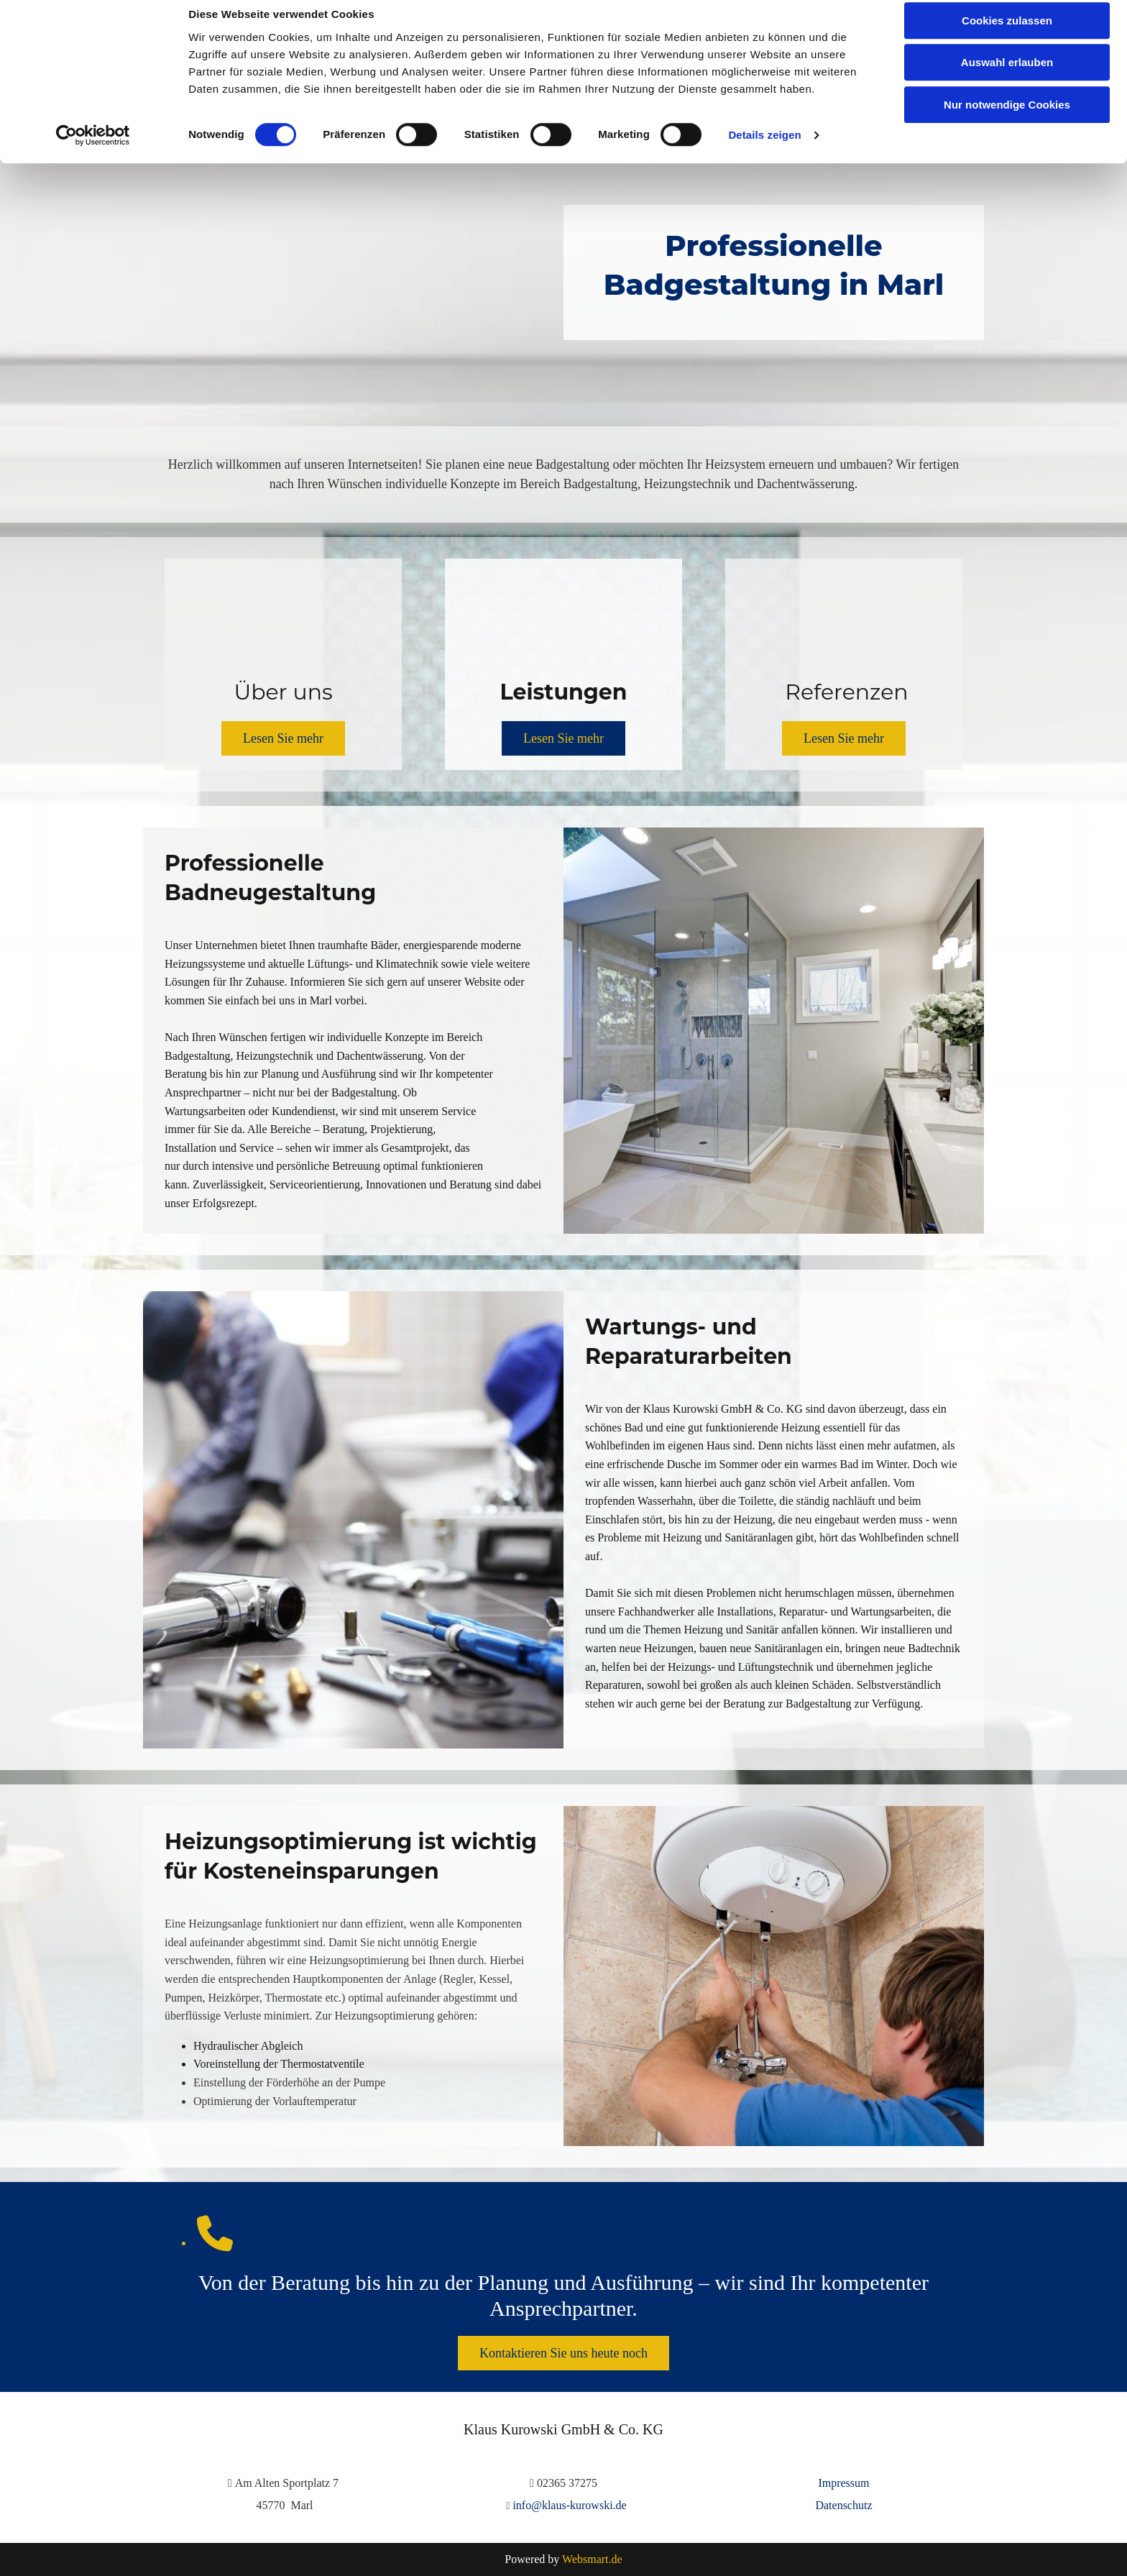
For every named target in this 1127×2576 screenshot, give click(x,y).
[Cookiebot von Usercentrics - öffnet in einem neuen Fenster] (93, 151)
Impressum (843, 2483)
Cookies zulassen (1007, 35)
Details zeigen (764, 151)
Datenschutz (843, 2505)
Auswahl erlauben (1007, 78)
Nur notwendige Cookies (1007, 120)
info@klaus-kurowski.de (569, 2505)
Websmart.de (592, 2559)
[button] (283, 738)
